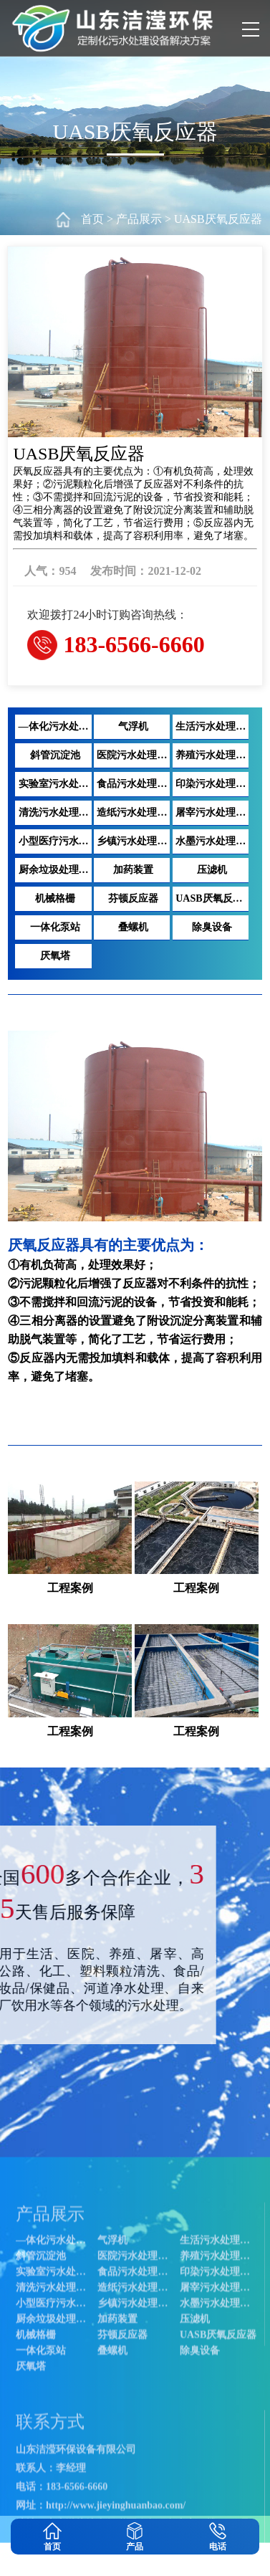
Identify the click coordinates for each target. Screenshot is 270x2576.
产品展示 (139, 219)
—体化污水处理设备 (55, 2502)
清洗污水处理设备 (140, 2565)
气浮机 (115, 2502)
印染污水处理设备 (55, 2565)
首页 (92, 219)
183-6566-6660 (133, 644)
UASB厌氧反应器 (218, 219)
